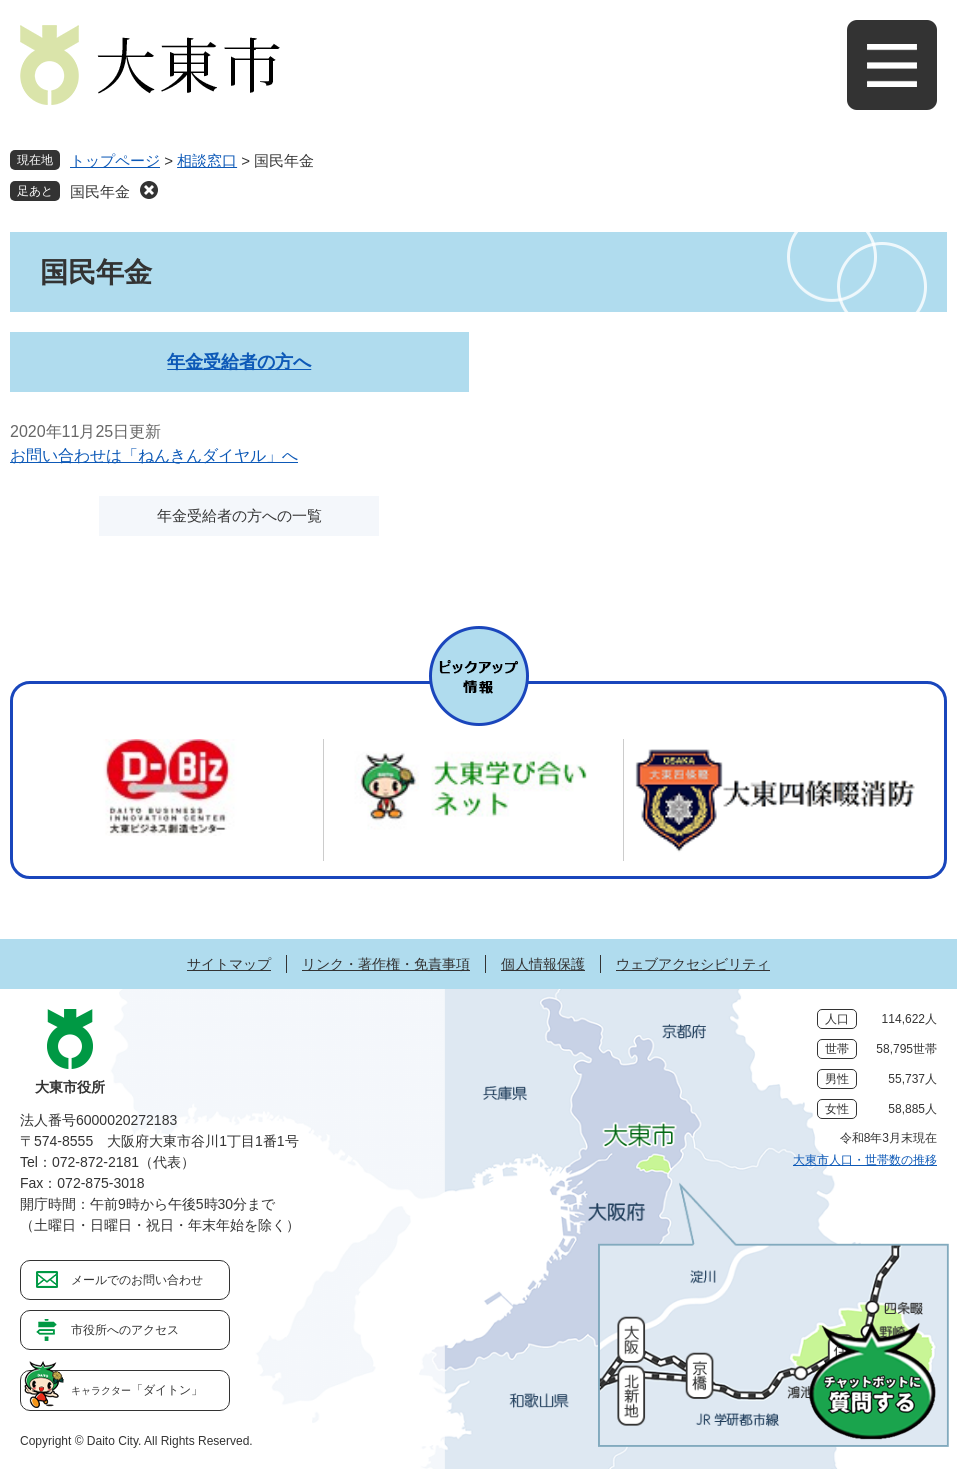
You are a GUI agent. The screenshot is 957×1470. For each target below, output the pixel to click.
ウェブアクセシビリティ (693, 964)
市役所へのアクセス (125, 1330)
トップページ (115, 160)
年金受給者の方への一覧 (239, 515)
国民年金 (100, 191)
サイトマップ (229, 964)
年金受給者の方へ (239, 362)
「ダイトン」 (137, 1390)
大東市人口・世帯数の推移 (865, 1160)
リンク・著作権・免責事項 (386, 964)
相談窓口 (207, 160)
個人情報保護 (543, 964)
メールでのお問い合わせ (137, 1280)
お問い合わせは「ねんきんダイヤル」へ (154, 455)
